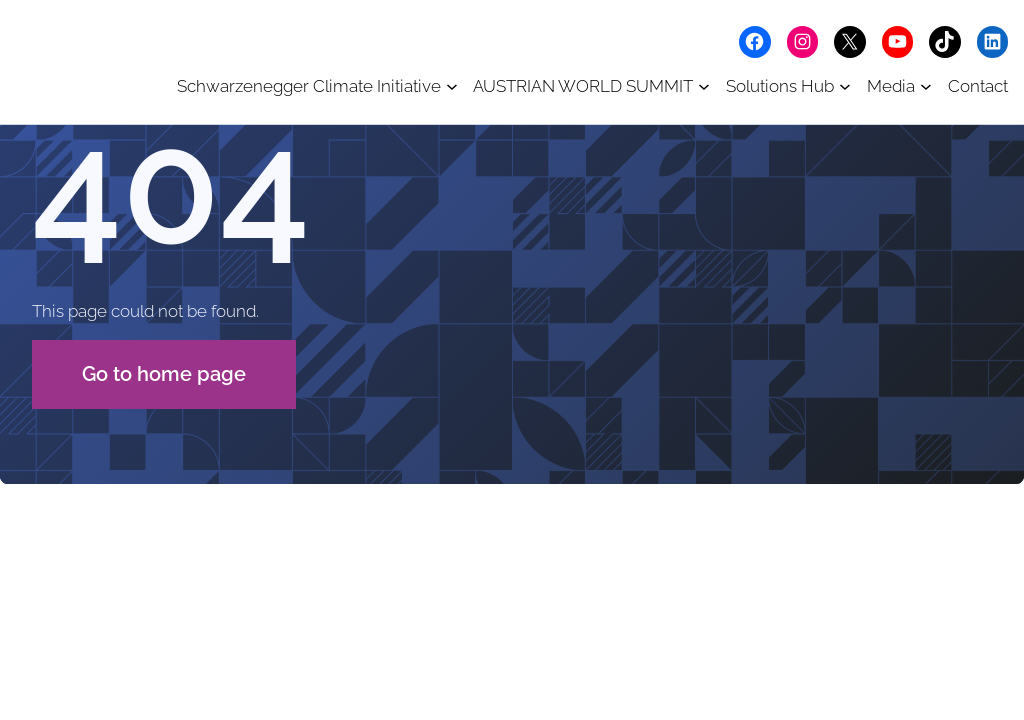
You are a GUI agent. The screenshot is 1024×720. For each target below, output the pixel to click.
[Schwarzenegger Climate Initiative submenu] (452, 86)
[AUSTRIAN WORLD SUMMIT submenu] (704, 86)
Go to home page (164, 374)
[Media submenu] (926, 86)
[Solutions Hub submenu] (845, 86)
